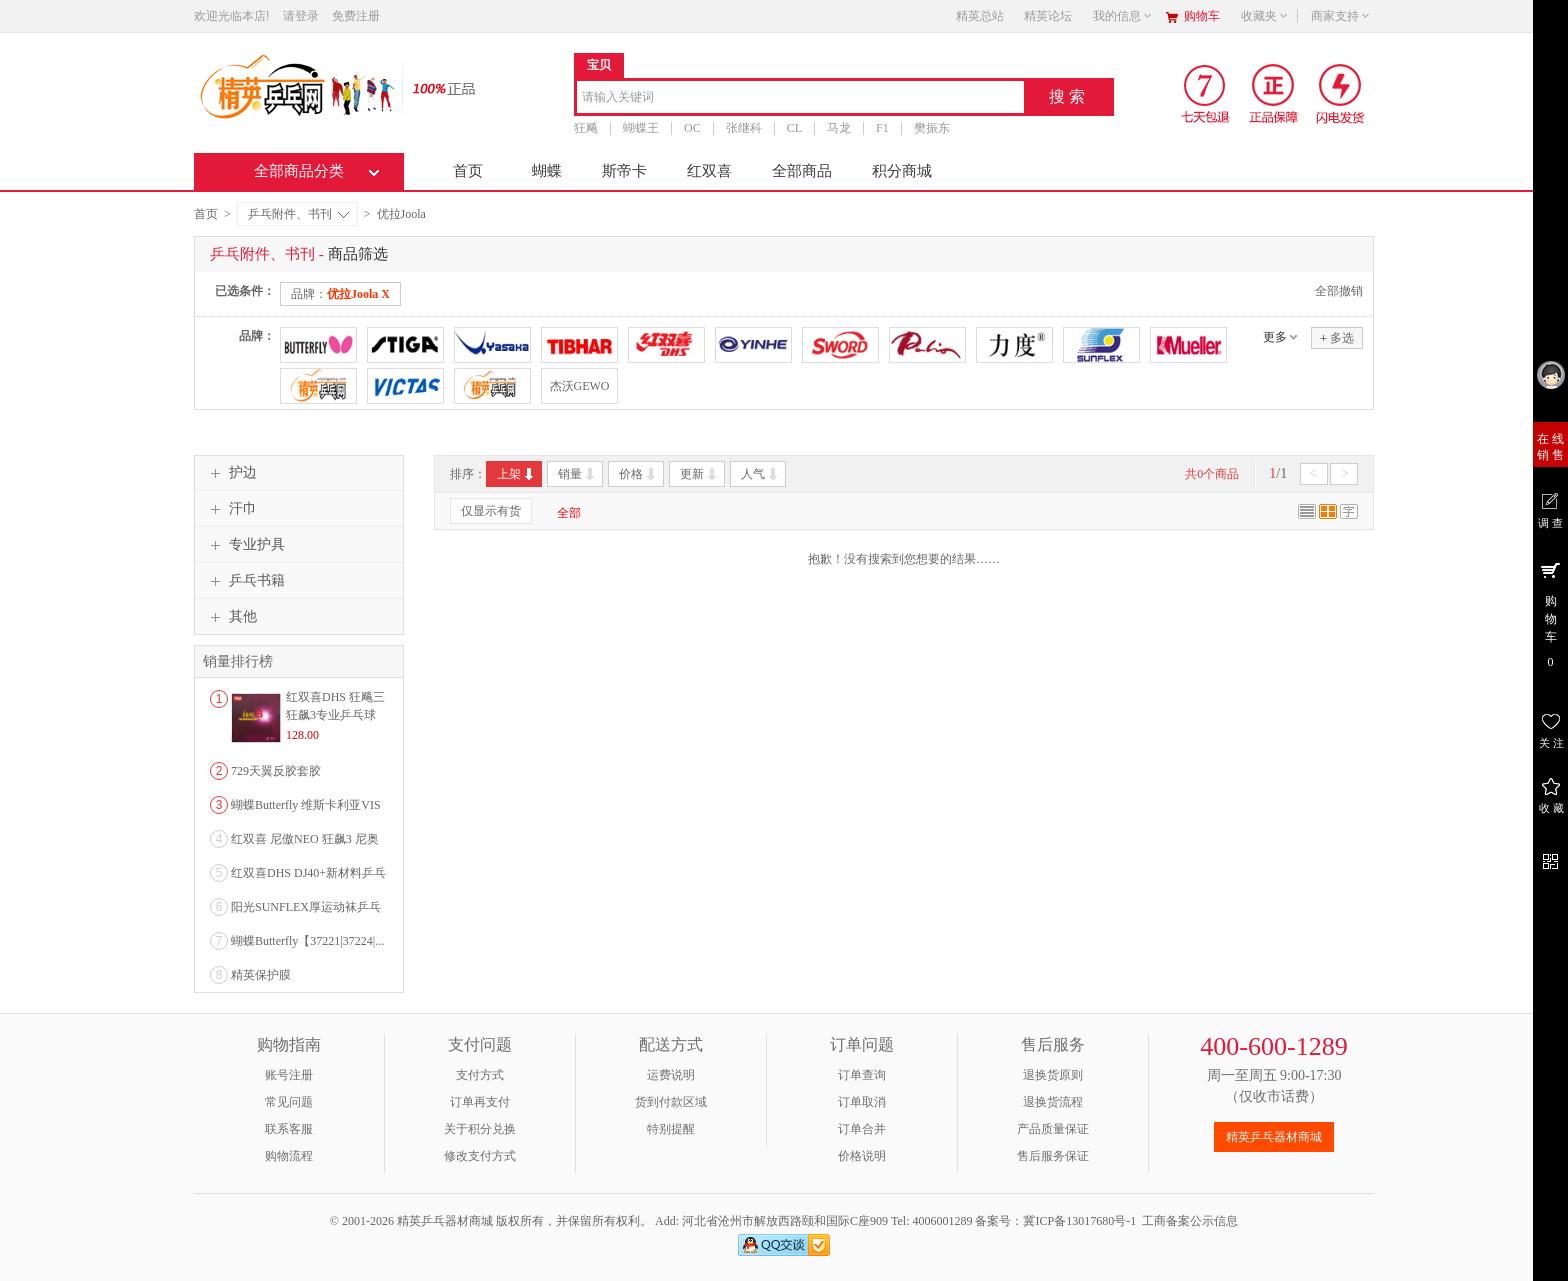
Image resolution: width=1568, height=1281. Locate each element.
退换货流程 (1053, 1102)
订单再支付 (480, 1102)
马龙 (839, 128)
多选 (1337, 337)
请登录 (301, 16)
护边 (231, 473)
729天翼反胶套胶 (276, 771)
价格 (638, 474)
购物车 (1202, 16)
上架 (516, 474)
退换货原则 (1053, 1075)
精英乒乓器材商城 (1274, 1137)
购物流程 (289, 1156)
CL (794, 128)
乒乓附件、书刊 (298, 214)
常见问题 (289, 1102)
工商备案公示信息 (1190, 1221)
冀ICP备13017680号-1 (1079, 1221)
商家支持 (1341, 16)
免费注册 (356, 16)
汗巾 (231, 509)
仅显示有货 (491, 511)
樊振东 (932, 128)
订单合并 (862, 1129)
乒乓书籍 (245, 581)
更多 (1275, 337)
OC (692, 128)
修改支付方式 (480, 1156)
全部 (569, 513)
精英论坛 (1048, 16)
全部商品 (802, 171)
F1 (882, 128)
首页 (468, 171)
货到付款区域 (671, 1102)
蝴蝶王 (641, 128)
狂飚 (586, 128)
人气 (760, 474)
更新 (699, 474)
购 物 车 (1550, 614)
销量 (577, 474)
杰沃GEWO (580, 386)
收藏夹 (1265, 16)
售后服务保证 (1053, 1156)
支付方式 (480, 1075)
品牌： (340, 294)
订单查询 (862, 1075)
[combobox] (800, 98)
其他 (231, 617)
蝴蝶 (547, 171)
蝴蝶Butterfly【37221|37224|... (307, 941)
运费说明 (671, 1075)
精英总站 (980, 16)
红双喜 (709, 171)
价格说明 (862, 1156)
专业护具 (245, 545)
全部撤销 (1339, 291)
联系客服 (289, 1129)
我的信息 (1123, 16)
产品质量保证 (1053, 1129)
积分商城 (902, 171)
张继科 (744, 128)
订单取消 (862, 1102)
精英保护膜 (261, 975)
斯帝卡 (624, 171)
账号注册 (289, 1075)
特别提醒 (671, 1129)
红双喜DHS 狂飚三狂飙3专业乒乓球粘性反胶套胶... (335, 715)
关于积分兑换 (480, 1129)
